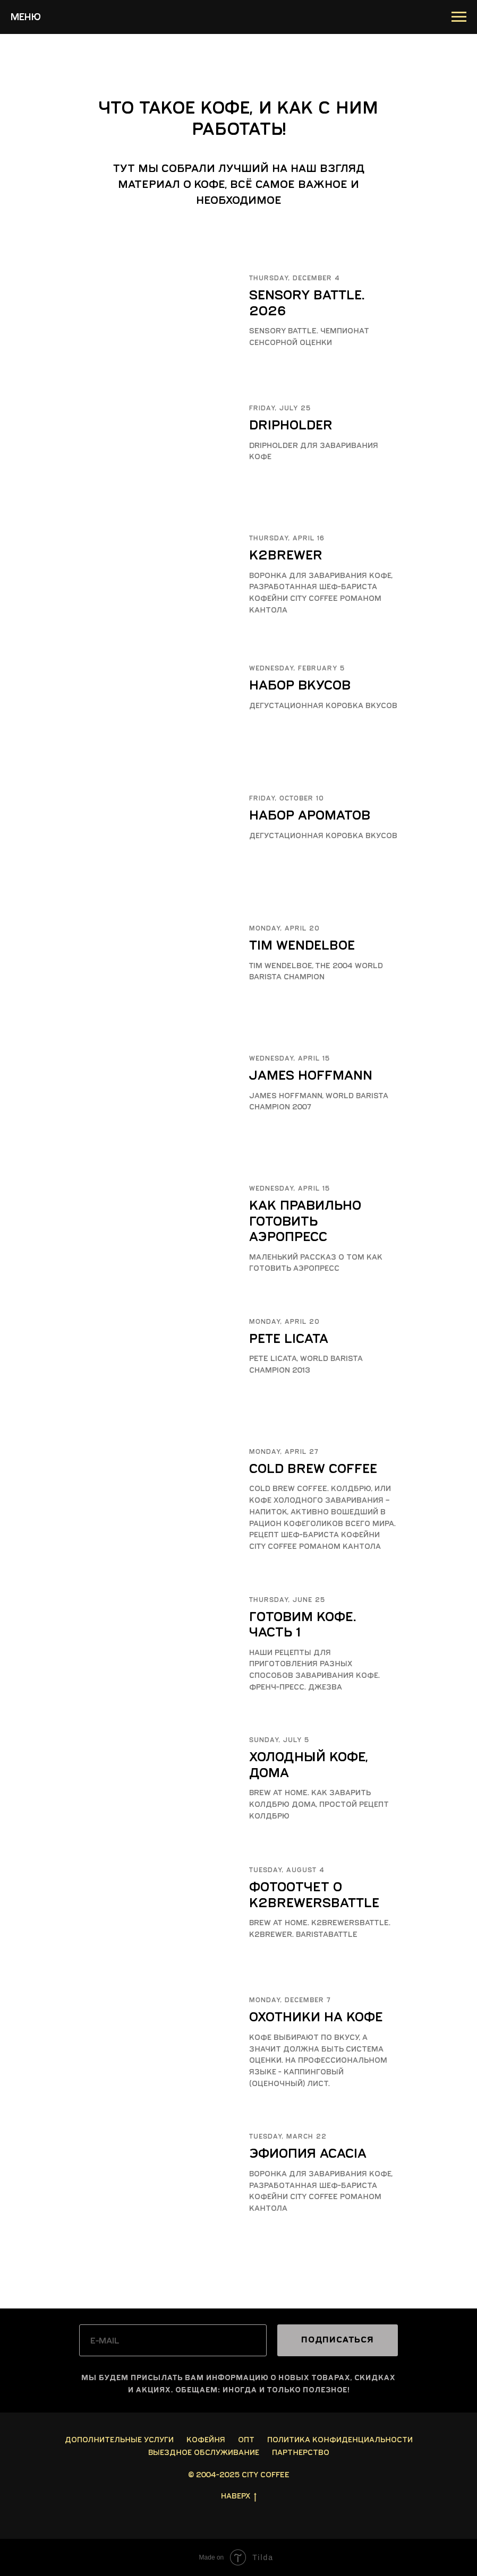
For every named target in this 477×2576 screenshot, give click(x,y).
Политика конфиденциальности (340, 2439)
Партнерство (300, 2452)
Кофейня (205, 2439)
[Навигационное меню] (459, 17)
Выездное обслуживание (203, 2452)
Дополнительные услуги (119, 2439)
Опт (246, 2439)
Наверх (239, 2497)
